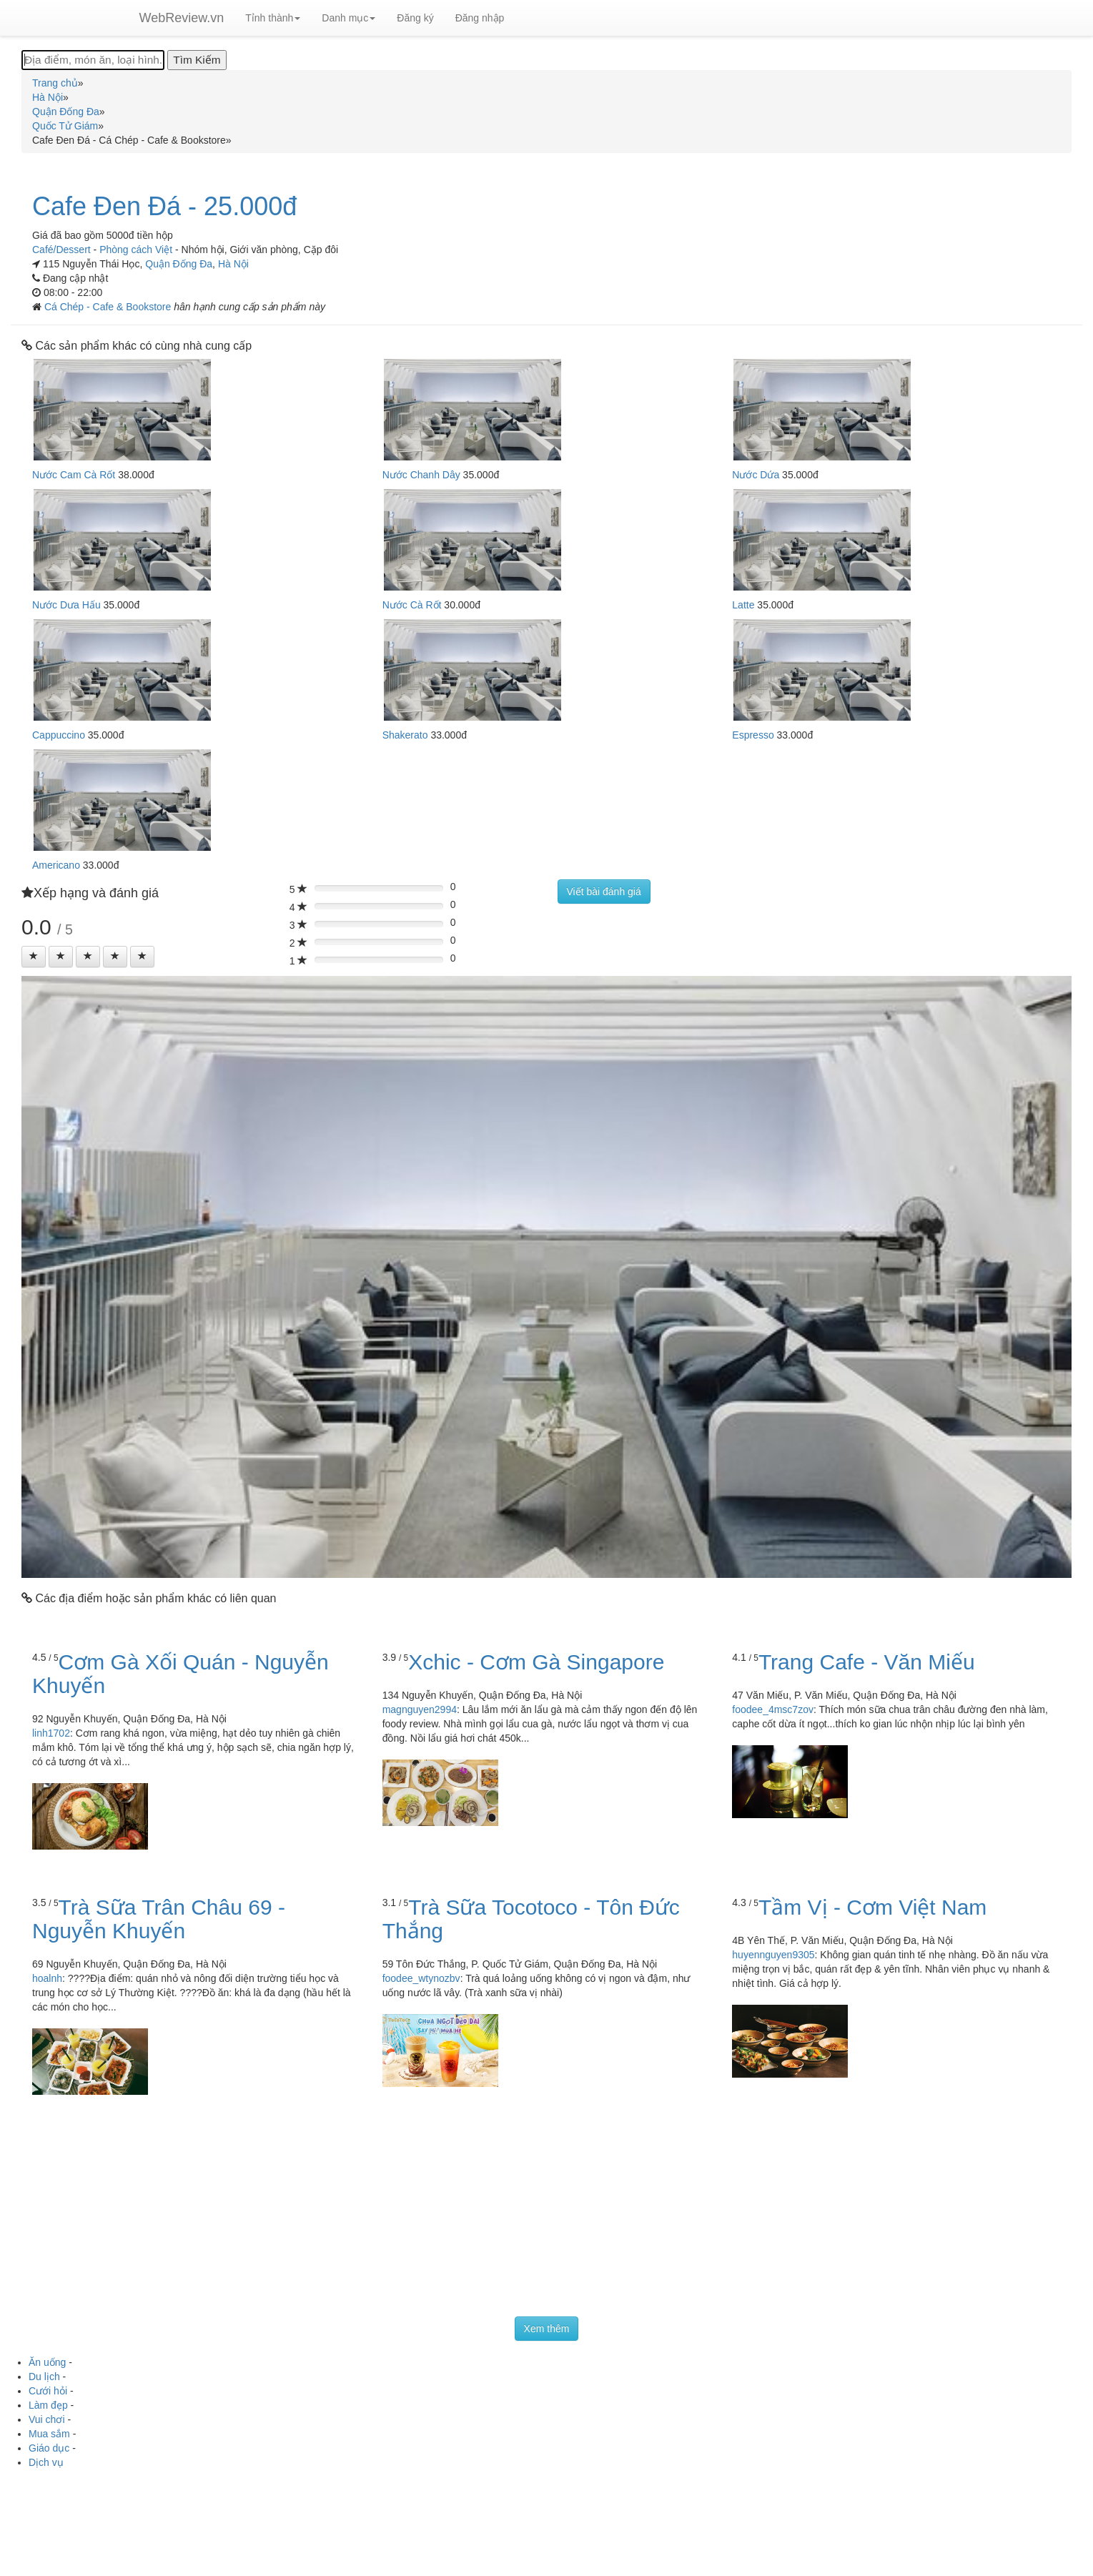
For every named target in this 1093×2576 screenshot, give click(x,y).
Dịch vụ (46, 2462)
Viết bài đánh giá (604, 891)
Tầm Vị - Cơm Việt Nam (872, 1907)
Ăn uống (47, 2362)
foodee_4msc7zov (772, 1709)
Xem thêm (547, 2328)
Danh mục (348, 18)
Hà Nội (233, 264)
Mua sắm (49, 2433)
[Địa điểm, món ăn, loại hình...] (92, 60)
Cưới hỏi (48, 2391)
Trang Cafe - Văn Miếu (866, 1662)
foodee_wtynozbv (421, 1978)
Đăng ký (415, 18)
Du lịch (44, 2376)
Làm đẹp (48, 2405)
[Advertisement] (547, 2209)
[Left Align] (33, 956)
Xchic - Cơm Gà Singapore (536, 1662)
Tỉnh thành (272, 18)
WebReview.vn (181, 18)
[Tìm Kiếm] (196, 60)
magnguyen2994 (419, 1709)
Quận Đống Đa (178, 264)
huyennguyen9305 (773, 1954)
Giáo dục (49, 2448)
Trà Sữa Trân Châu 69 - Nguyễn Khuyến (158, 1919)
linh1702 (51, 1733)
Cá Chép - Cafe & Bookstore (109, 306)
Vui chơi (47, 2419)
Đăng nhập (480, 18)
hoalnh (47, 1978)
